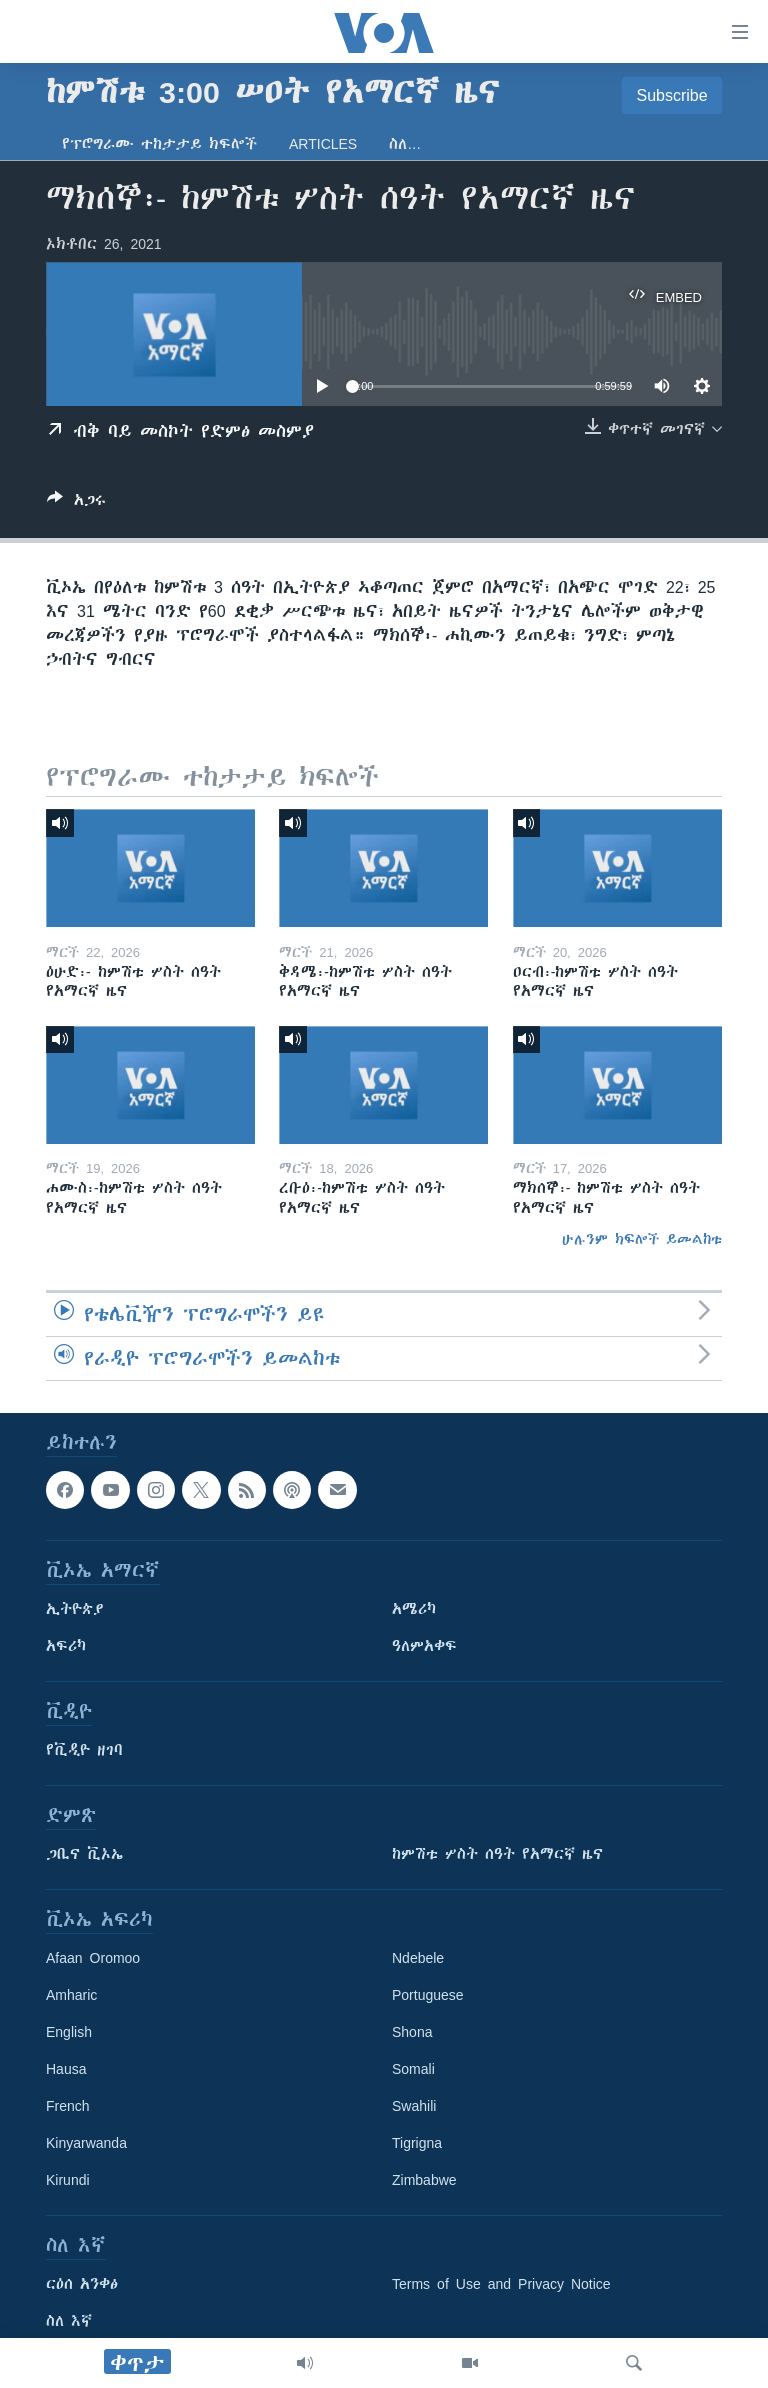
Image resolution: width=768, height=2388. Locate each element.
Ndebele (418, 1958)
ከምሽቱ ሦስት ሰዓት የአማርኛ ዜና (497, 1854)
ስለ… (405, 144)
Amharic (71, 1995)
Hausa (66, 2069)
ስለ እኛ (69, 2321)
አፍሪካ (66, 1646)
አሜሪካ (414, 1609)
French (68, 2106)
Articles (323, 144)
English (69, 2032)
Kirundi (68, 2180)
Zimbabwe (424, 2180)
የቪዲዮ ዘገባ (84, 1750)
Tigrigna (417, 2143)
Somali (413, 2069)
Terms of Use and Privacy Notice (501, 2284)
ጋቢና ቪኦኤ (84, 1854)
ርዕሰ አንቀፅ (82, 2284)
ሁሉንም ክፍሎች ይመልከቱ (642, 1239)
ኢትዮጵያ (75, 1609)
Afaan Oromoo (93, 1958)
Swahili (414, 2106)
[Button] (76, 503)
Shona (412, 2032)
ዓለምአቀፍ (424, 1646)
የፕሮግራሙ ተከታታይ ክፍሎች (159, 144)
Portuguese (428, 1995)
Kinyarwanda (86, 2143)
